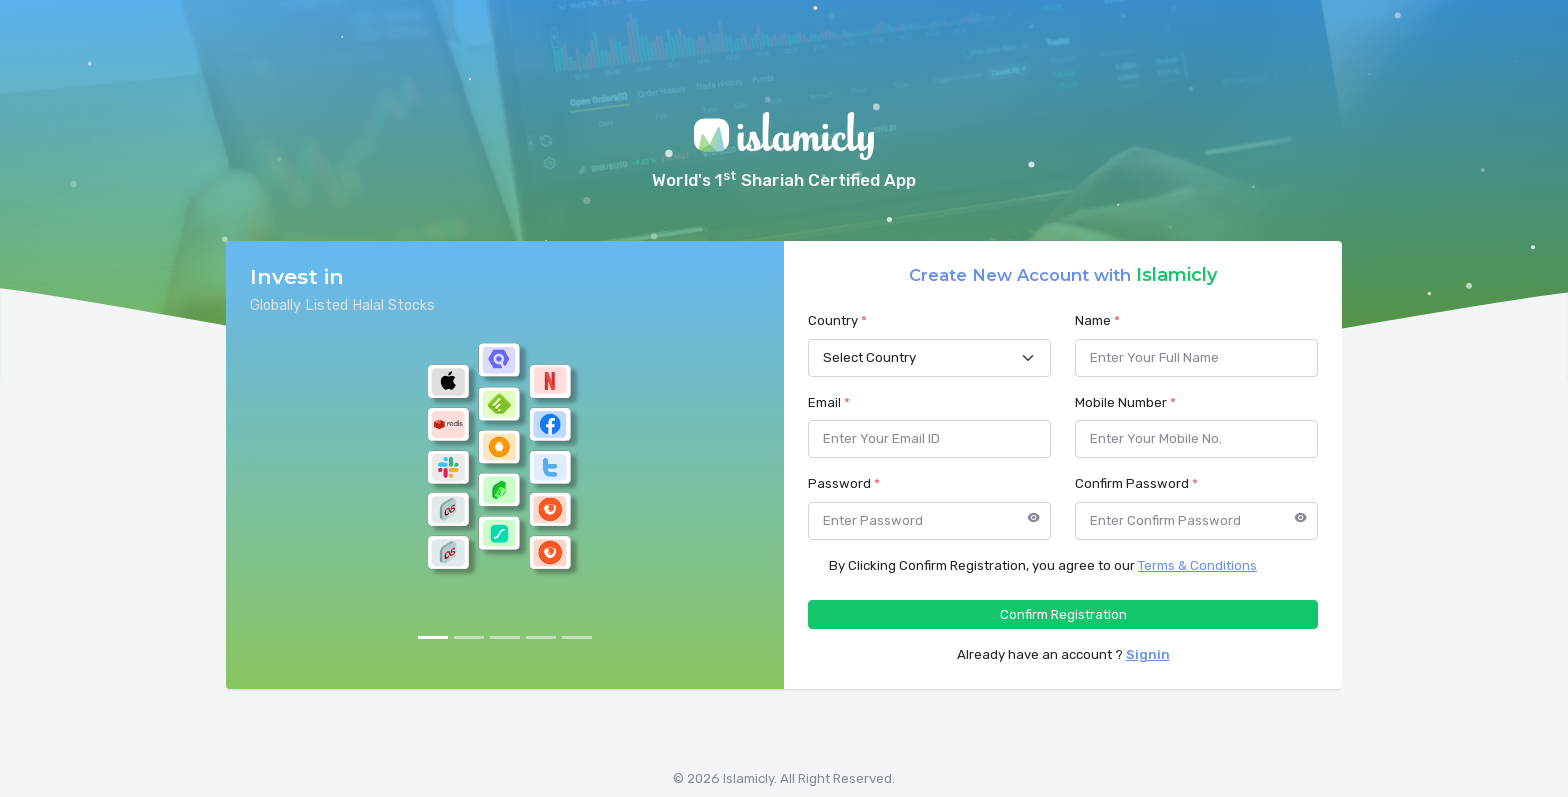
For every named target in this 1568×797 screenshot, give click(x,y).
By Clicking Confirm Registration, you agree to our (1043, 565)
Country (837, 320)
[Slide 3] (505, 637)
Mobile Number (1125, 402)
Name (1097, 320)
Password (844, 483)
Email (829, 402)
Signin (1148, 654)
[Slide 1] (433, 637)
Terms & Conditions (1197, 565)
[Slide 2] (469, 637)
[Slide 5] (577, 637)
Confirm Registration (1063, 614)
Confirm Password (1136, 483)
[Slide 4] (541, 637)
